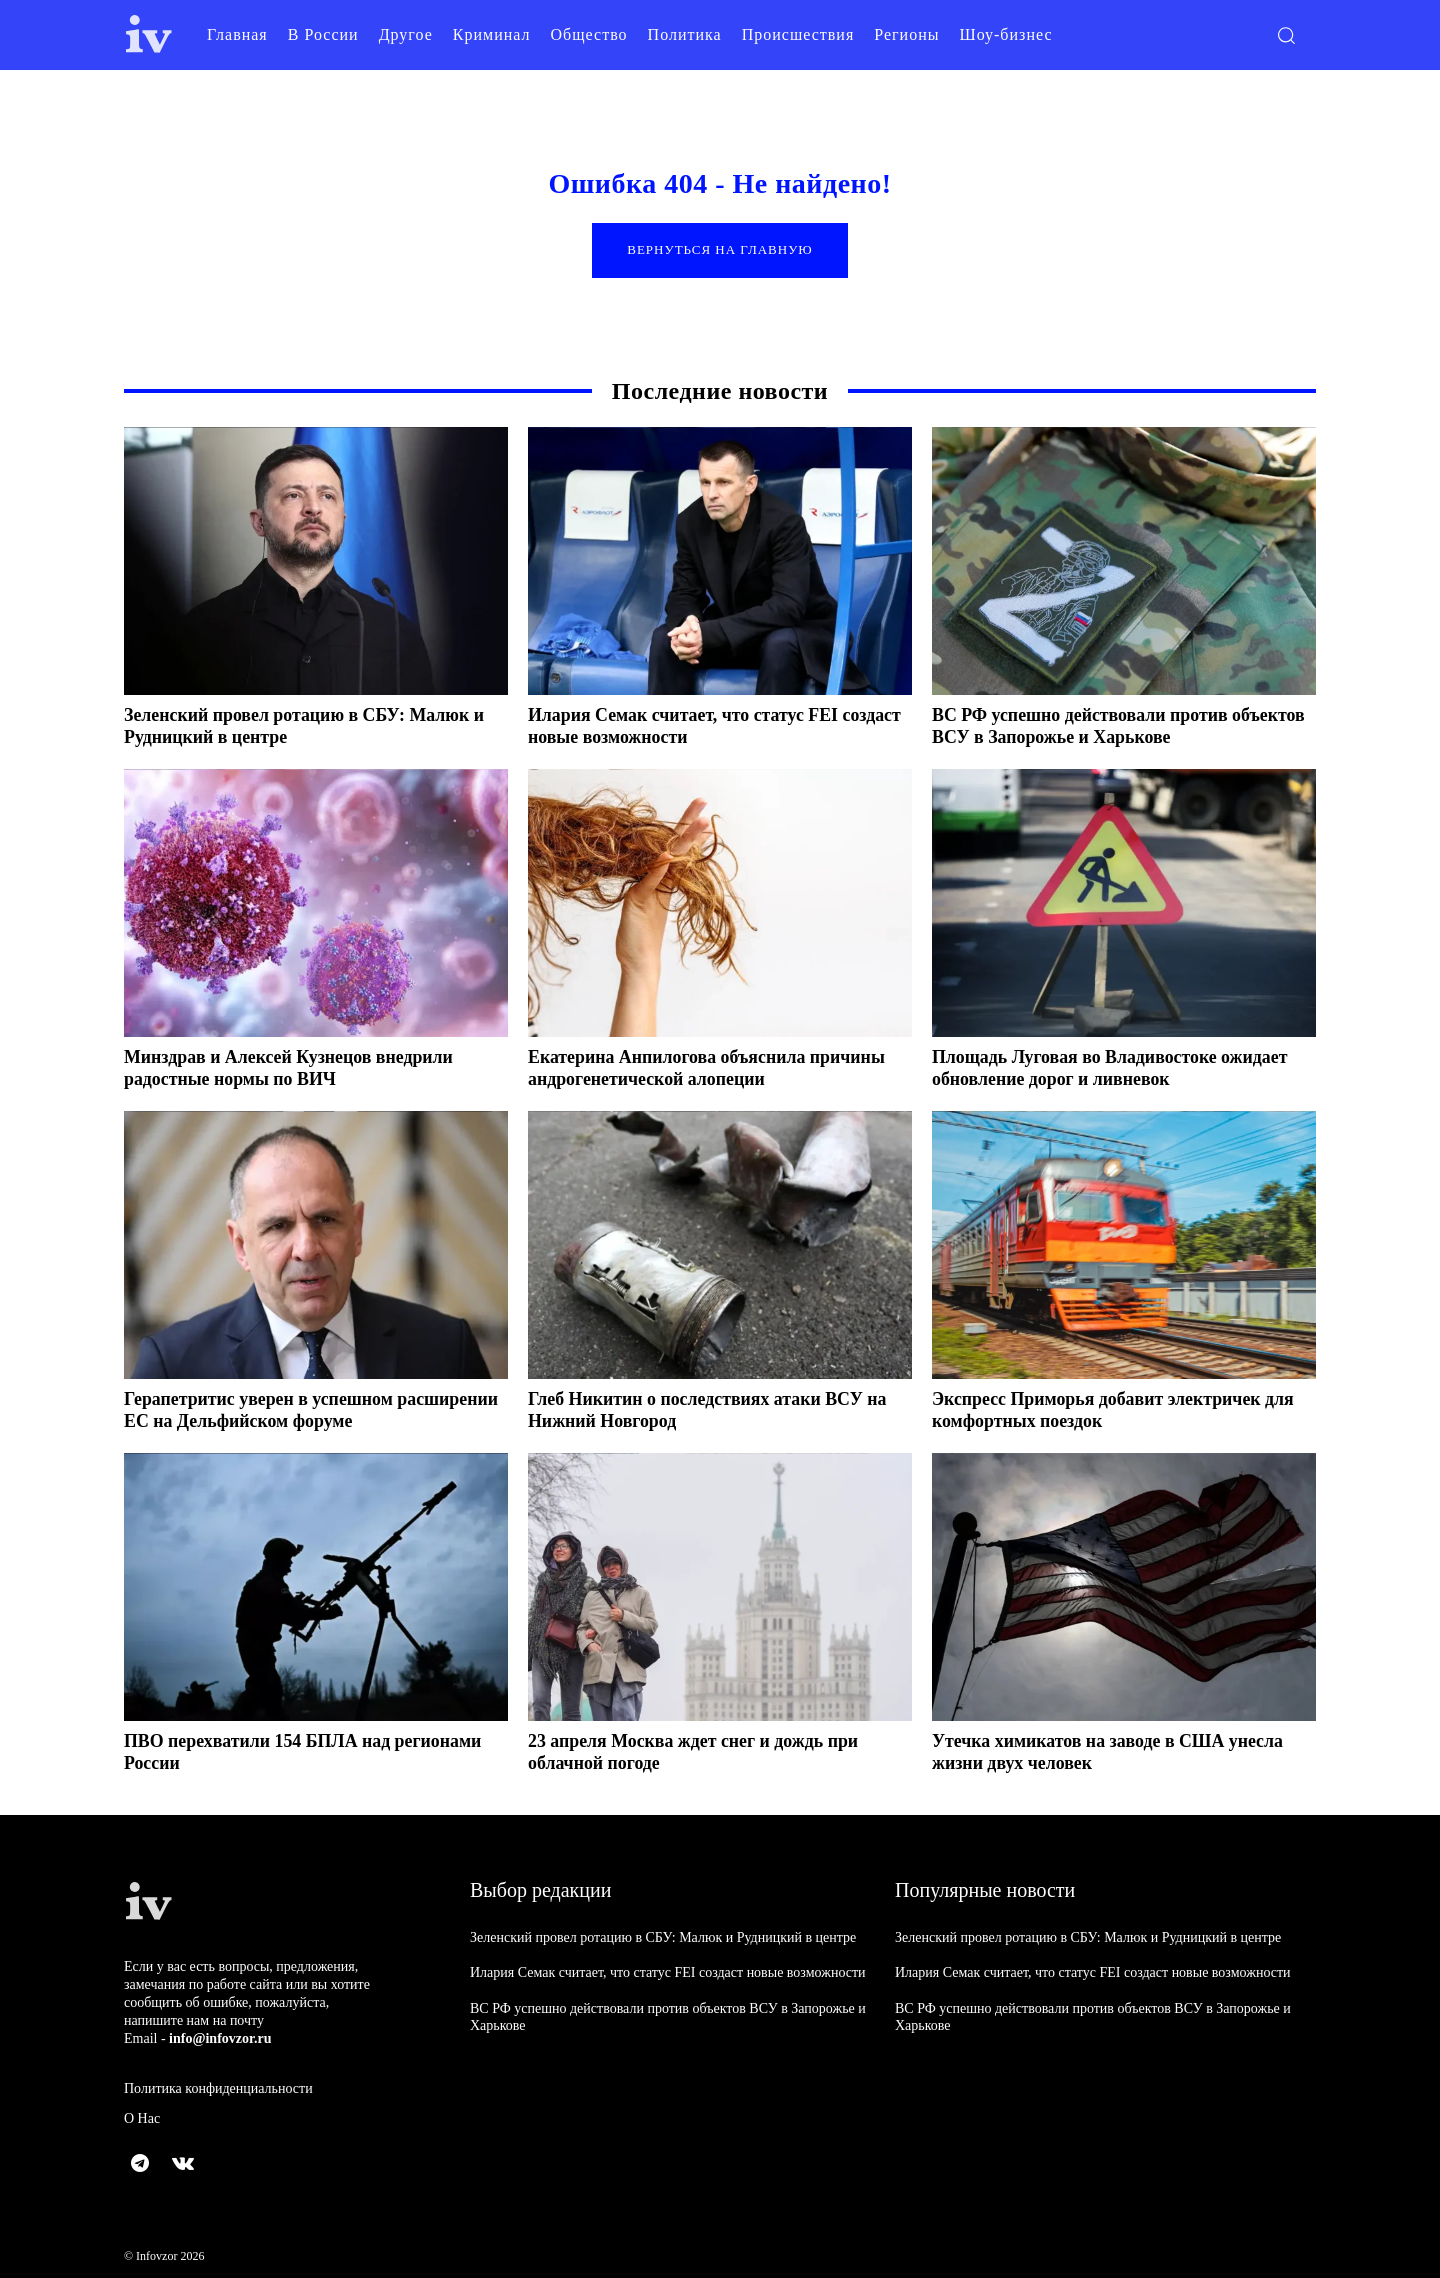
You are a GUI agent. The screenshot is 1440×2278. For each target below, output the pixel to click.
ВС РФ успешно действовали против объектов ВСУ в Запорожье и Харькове (1091, 727)
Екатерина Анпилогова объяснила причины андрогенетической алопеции (708, 1069)
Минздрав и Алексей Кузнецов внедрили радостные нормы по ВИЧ (290, 1069)
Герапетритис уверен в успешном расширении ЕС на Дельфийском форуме (292, 1411)
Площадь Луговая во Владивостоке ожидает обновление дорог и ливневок (1111, 1069)
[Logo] (149, 34)
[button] (1286, 35)
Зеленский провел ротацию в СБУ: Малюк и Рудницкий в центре (663, 1937)
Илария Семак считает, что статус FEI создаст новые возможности (684, 727)
